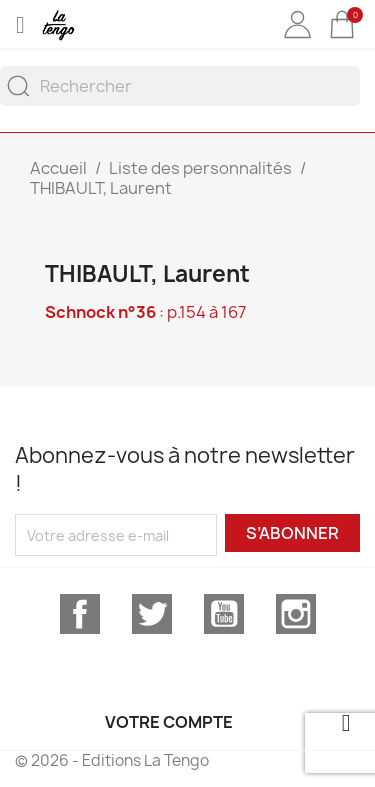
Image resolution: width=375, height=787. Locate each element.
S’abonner (292, 533)
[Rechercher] (180, 86)
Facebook (80, 614)
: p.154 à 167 (145, 312)
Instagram (296, 614)
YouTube (224, 614)
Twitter (152, 614)
